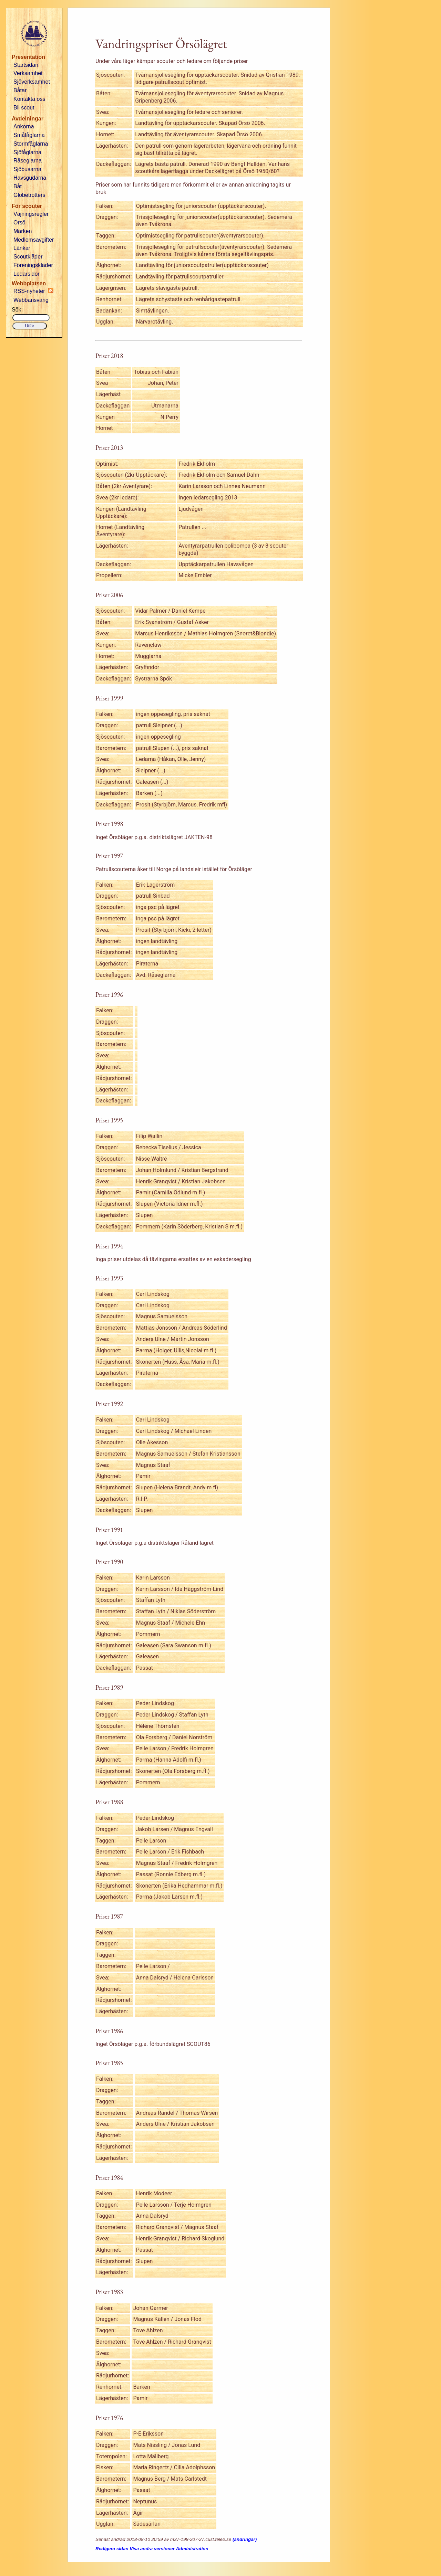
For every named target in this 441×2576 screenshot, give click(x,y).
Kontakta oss (29, 99)
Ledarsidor (26, 274)
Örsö (19, 222)
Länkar (21, 248)
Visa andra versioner (152, 2548)
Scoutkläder (28, 257)
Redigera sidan (112, 2548)
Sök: (17, 310)
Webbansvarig (31, 300)
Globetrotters (29, 195)
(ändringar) (245, 2539)
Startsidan (25, 65)
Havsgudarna (29, 178)
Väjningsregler (31, 214)
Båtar (20, 90)
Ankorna (23, 126)
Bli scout (23, 107)
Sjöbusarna (27, 169)
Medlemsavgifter (33, 240)
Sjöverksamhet (31, 82)
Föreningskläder (33, 265)
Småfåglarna (29, 135)
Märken (22, 231)
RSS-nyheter (33, 291)
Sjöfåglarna (27, 152)
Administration (192, 2548)
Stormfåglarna (30, 144)
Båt (17, 186)
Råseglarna (27, 160)
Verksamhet (27, 73)
